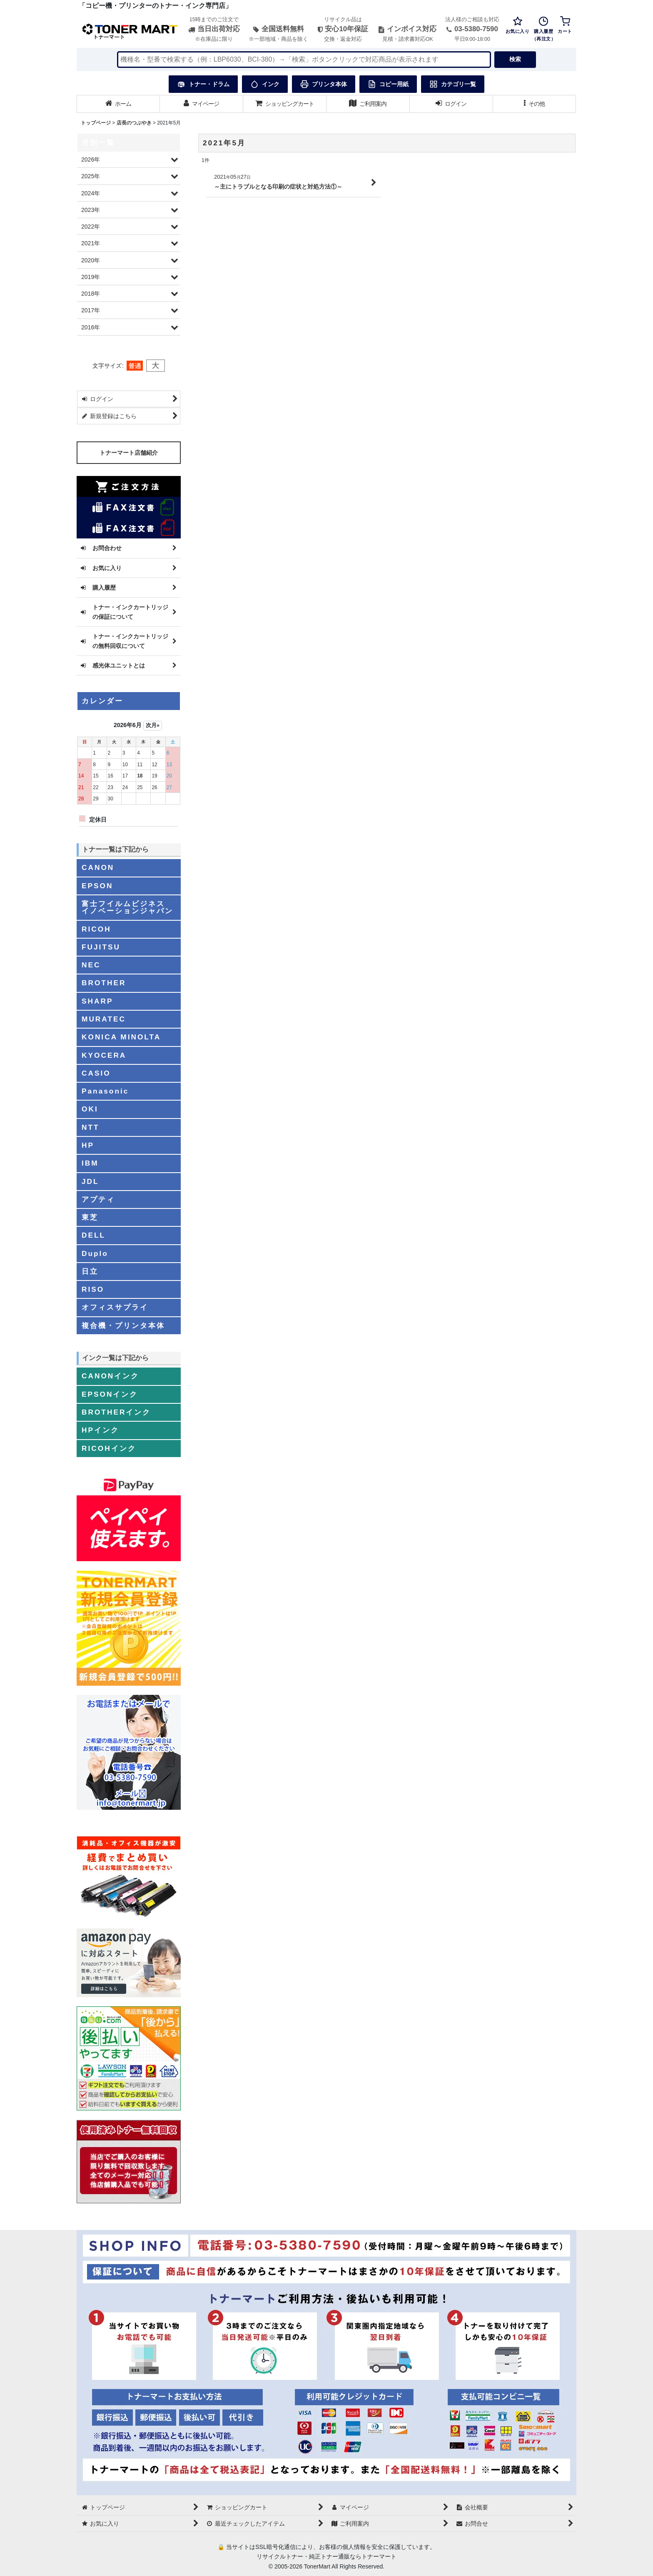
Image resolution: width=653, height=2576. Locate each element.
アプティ (98, 1199)
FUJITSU (101, 947)
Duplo (95, 1253)
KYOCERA (104, 1055)
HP (88, 1145)
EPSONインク (110, 1394)
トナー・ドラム (203, 84)
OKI (90, 1109)
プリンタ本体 (323, 84)
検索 (515, 59)
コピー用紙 (388, 84)
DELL (93, 1235)
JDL (90, 1181)
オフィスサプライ (115, 1307)
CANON (98, 867)
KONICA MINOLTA (121, 1037)
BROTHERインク (116, 1412)
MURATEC (104, 1019)
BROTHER (104, 983)
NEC (91, 965)
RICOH (96, 929)
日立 (90, 1271)
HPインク (100, 1430)
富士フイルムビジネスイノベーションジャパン (127, 907)
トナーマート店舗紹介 (129, 452)
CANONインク (110, 1376)
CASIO (96, 1073)
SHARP (97, 1001)
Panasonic (105, 1091)
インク (264, 84)
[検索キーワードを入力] (304, 59)
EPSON (97, 886)
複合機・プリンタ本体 (123, 1325)
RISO (93, 1289)
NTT (91, 1127)
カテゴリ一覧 (452, 84)
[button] (534, 104)
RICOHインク (109, 1448)
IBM (90, 1163)
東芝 (90, 1217)
